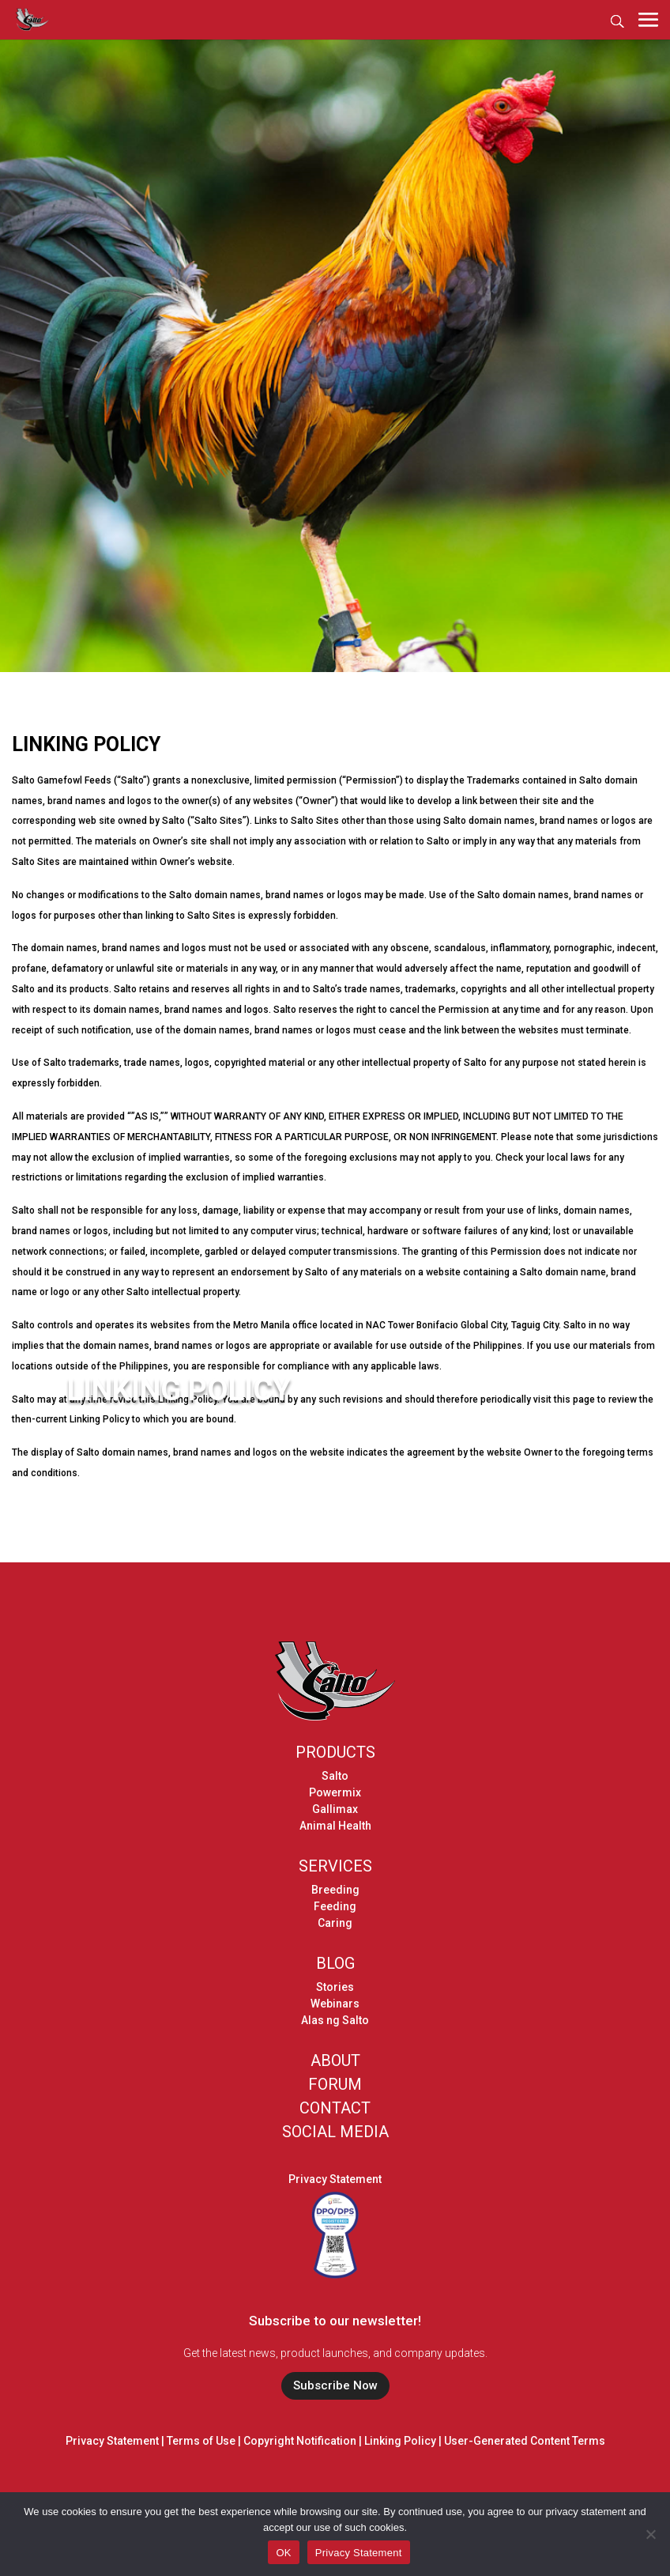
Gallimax (335, 1809)
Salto (335, 1776)
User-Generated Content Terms (524, 2440)
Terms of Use (201, 2440)
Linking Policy (400, 2440)
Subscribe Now (335, 2385)
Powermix (335, 1792)
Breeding (335, 1889)
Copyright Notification (299, 2440)
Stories (335, 1987)
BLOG (335, 1963)
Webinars (335, 2003)
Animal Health (335, 1825)
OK (283, 2553)
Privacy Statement (335, 2179)
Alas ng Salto (335, 2020)
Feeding (335, 1906)
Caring (335, 1923)
